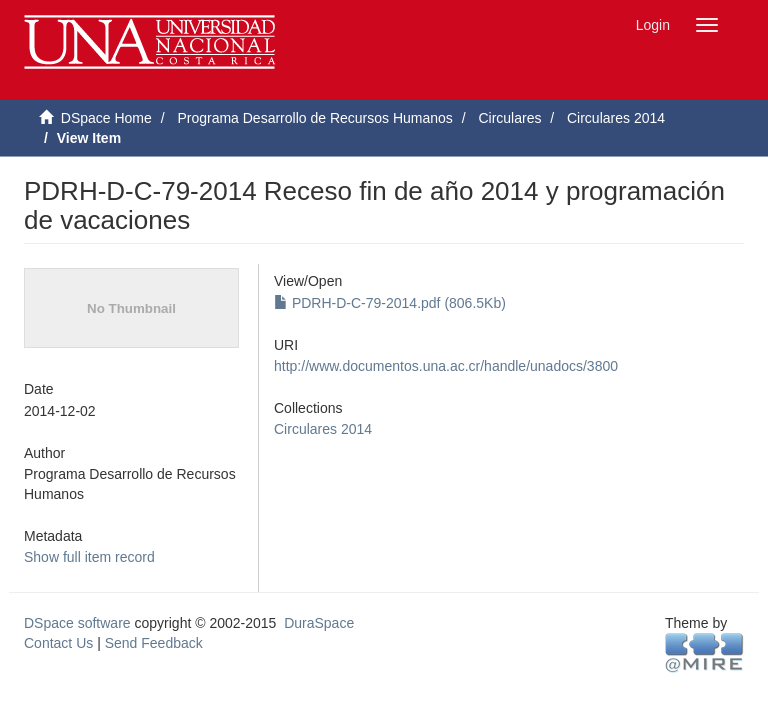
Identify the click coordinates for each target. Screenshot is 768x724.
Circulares (509, 118)
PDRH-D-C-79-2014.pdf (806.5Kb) (390, 303)
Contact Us (58, 643)
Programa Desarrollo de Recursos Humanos (314, 118)
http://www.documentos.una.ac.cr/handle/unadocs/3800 (446, 366)
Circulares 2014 (616, 118)
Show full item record (89, 557)
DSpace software (77, 623)
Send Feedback (154, 643)
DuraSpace (319, 623)
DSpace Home (106, 118)
